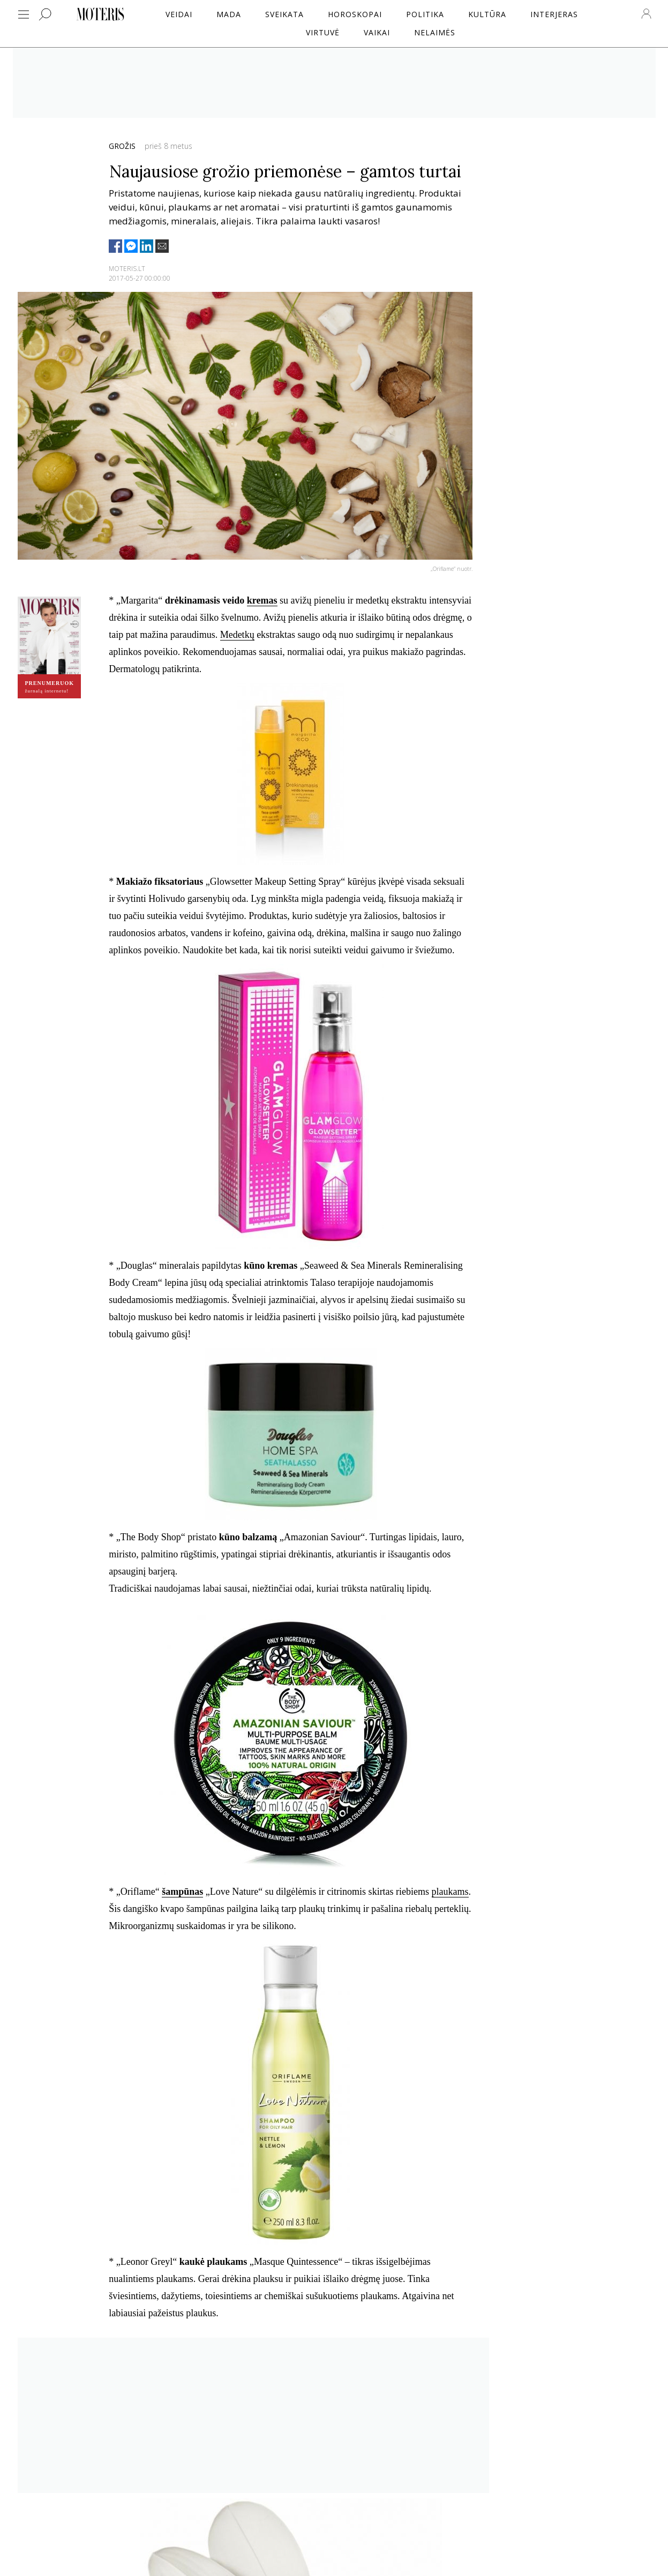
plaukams (450, 1891)
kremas (262, 600)
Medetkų (237, 634)
